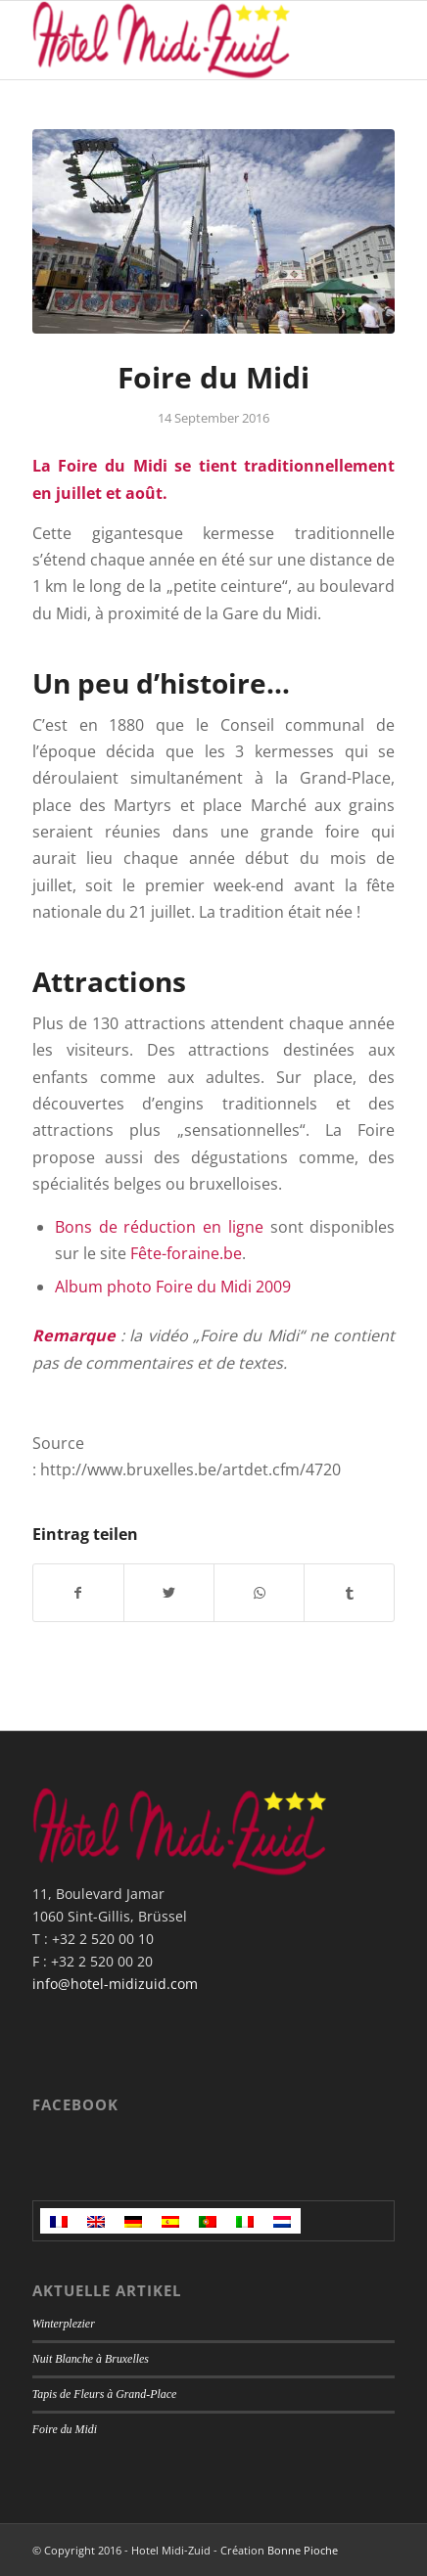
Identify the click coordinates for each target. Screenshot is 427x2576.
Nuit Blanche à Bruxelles (90, 2359)
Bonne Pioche (302, 2550)
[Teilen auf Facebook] (78, 1592)
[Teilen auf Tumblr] (349, 1592)
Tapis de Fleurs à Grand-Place (104, 2394)
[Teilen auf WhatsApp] (259, 1592)
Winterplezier (63, 2323)
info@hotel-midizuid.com (115, 1983)
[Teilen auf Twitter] (169, 1592)
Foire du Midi (64, 2429)
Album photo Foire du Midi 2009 (173, 1286)
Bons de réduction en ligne (159, 1227)
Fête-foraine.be (186, 1253)
